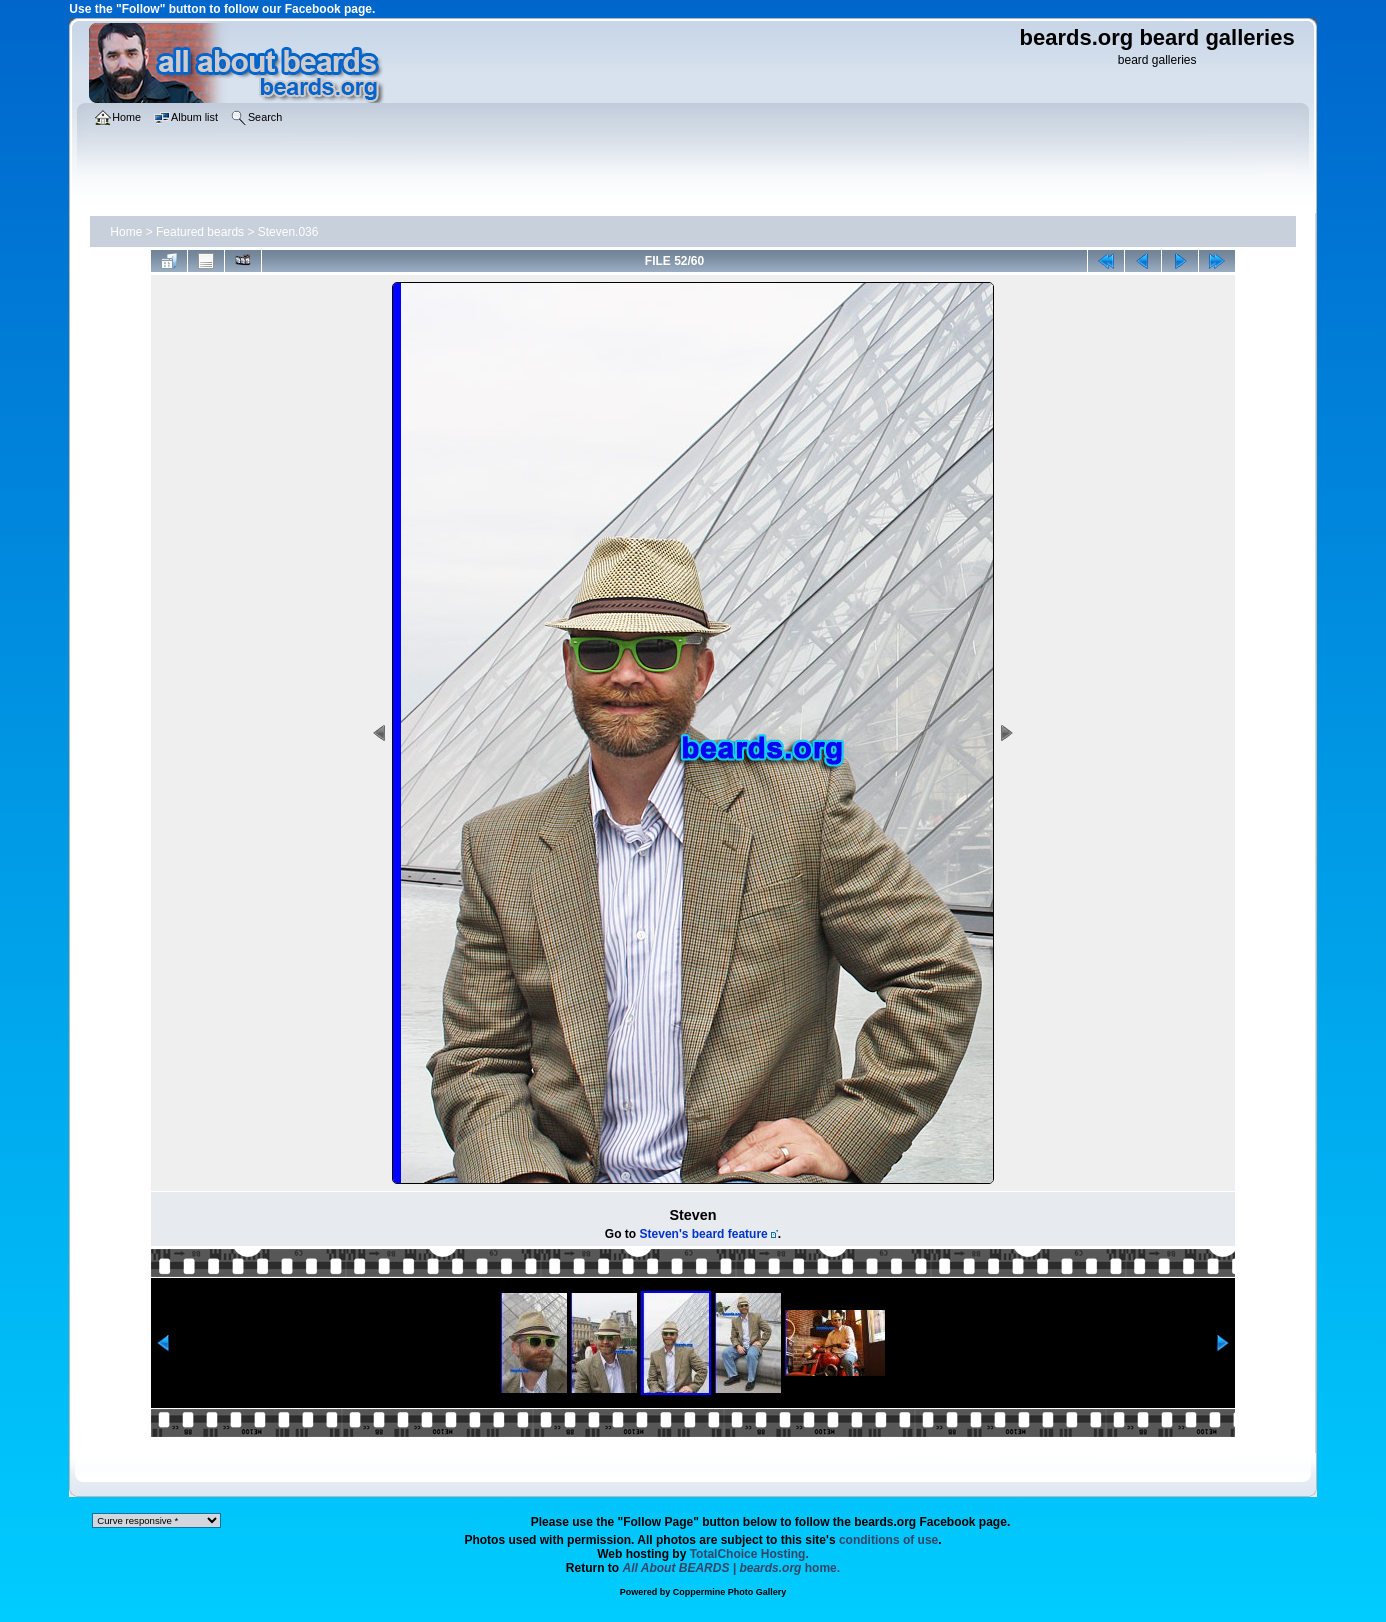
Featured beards (200, 232)
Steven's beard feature (704, 1234)
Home (126, 232)
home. (732, 1568)
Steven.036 (288, 232)
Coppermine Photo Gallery (730, 1592)
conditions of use (888, 1540)
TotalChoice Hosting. (749, 1554)
